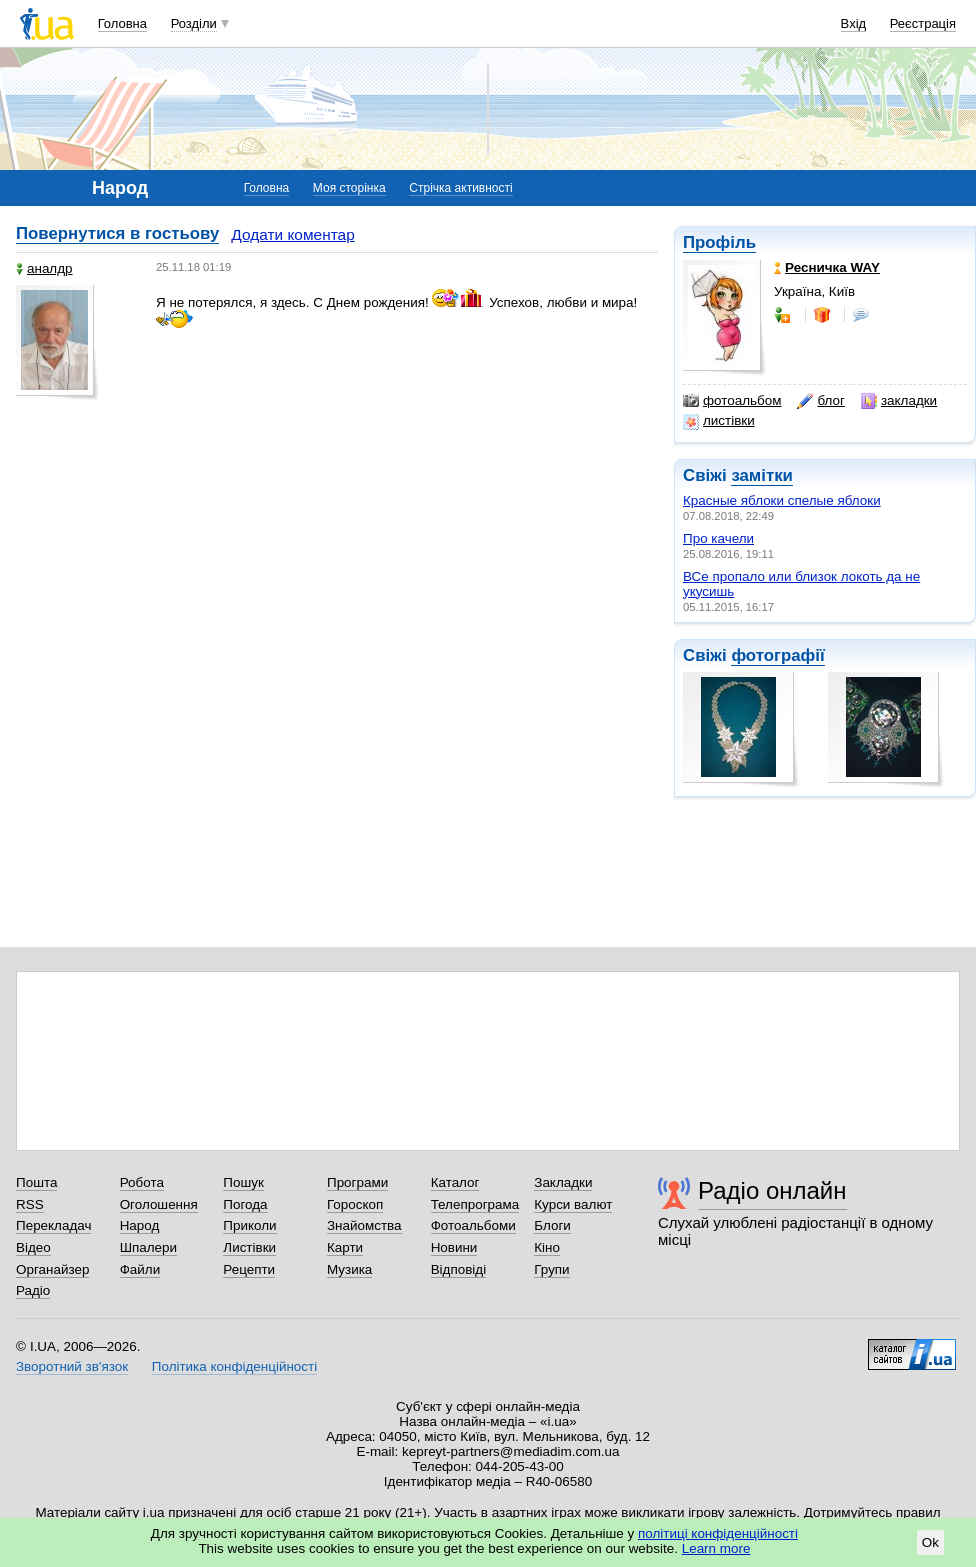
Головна (122, 23)
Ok (930, 1542)
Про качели (718, 538)
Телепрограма (475, 1204)
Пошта (36, 1182)
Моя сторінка (349, 188)
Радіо (33, 1290)
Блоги (552, 1225)
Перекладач (53, 1225)
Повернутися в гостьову (117, 233)
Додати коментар (292, 234)
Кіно (547, 1247)
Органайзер (52, 1269)
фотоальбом (732, 401)
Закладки (563, 1182)
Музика (349, 1269)
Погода (245, 1204)
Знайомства (364, 1225)
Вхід (854, 23)
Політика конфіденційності (234, 1366)
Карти (345, 1247)
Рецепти (249, 1269)
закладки (899, 401)
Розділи (194, 23)
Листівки (249, 1247)
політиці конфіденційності (718, 1533)
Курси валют (573, 1204)
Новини (454, 1247)
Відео (33, 1247)
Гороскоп (355, 1204)
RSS (30, 1204)
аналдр (44, 268)
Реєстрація (923, 23)
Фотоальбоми (473, 1225)
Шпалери (148, 1247)
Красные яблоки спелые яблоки (782, 500)
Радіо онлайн (772, 1190)
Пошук (243, 1182)
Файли (140, 1269)
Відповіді (459, 1269)
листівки (719, 421)
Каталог (455, 1182)
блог (820, 401)
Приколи (249, 1225)
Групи (551, 1269)
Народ (140, 1225)
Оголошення (159, 1204)
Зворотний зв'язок (72, 1366)
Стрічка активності (460, 188)
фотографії (777, 655)
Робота (142, 1182)
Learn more (716, 1548)
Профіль (719, 242)
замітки (762, 475)
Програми (357, 1182)
